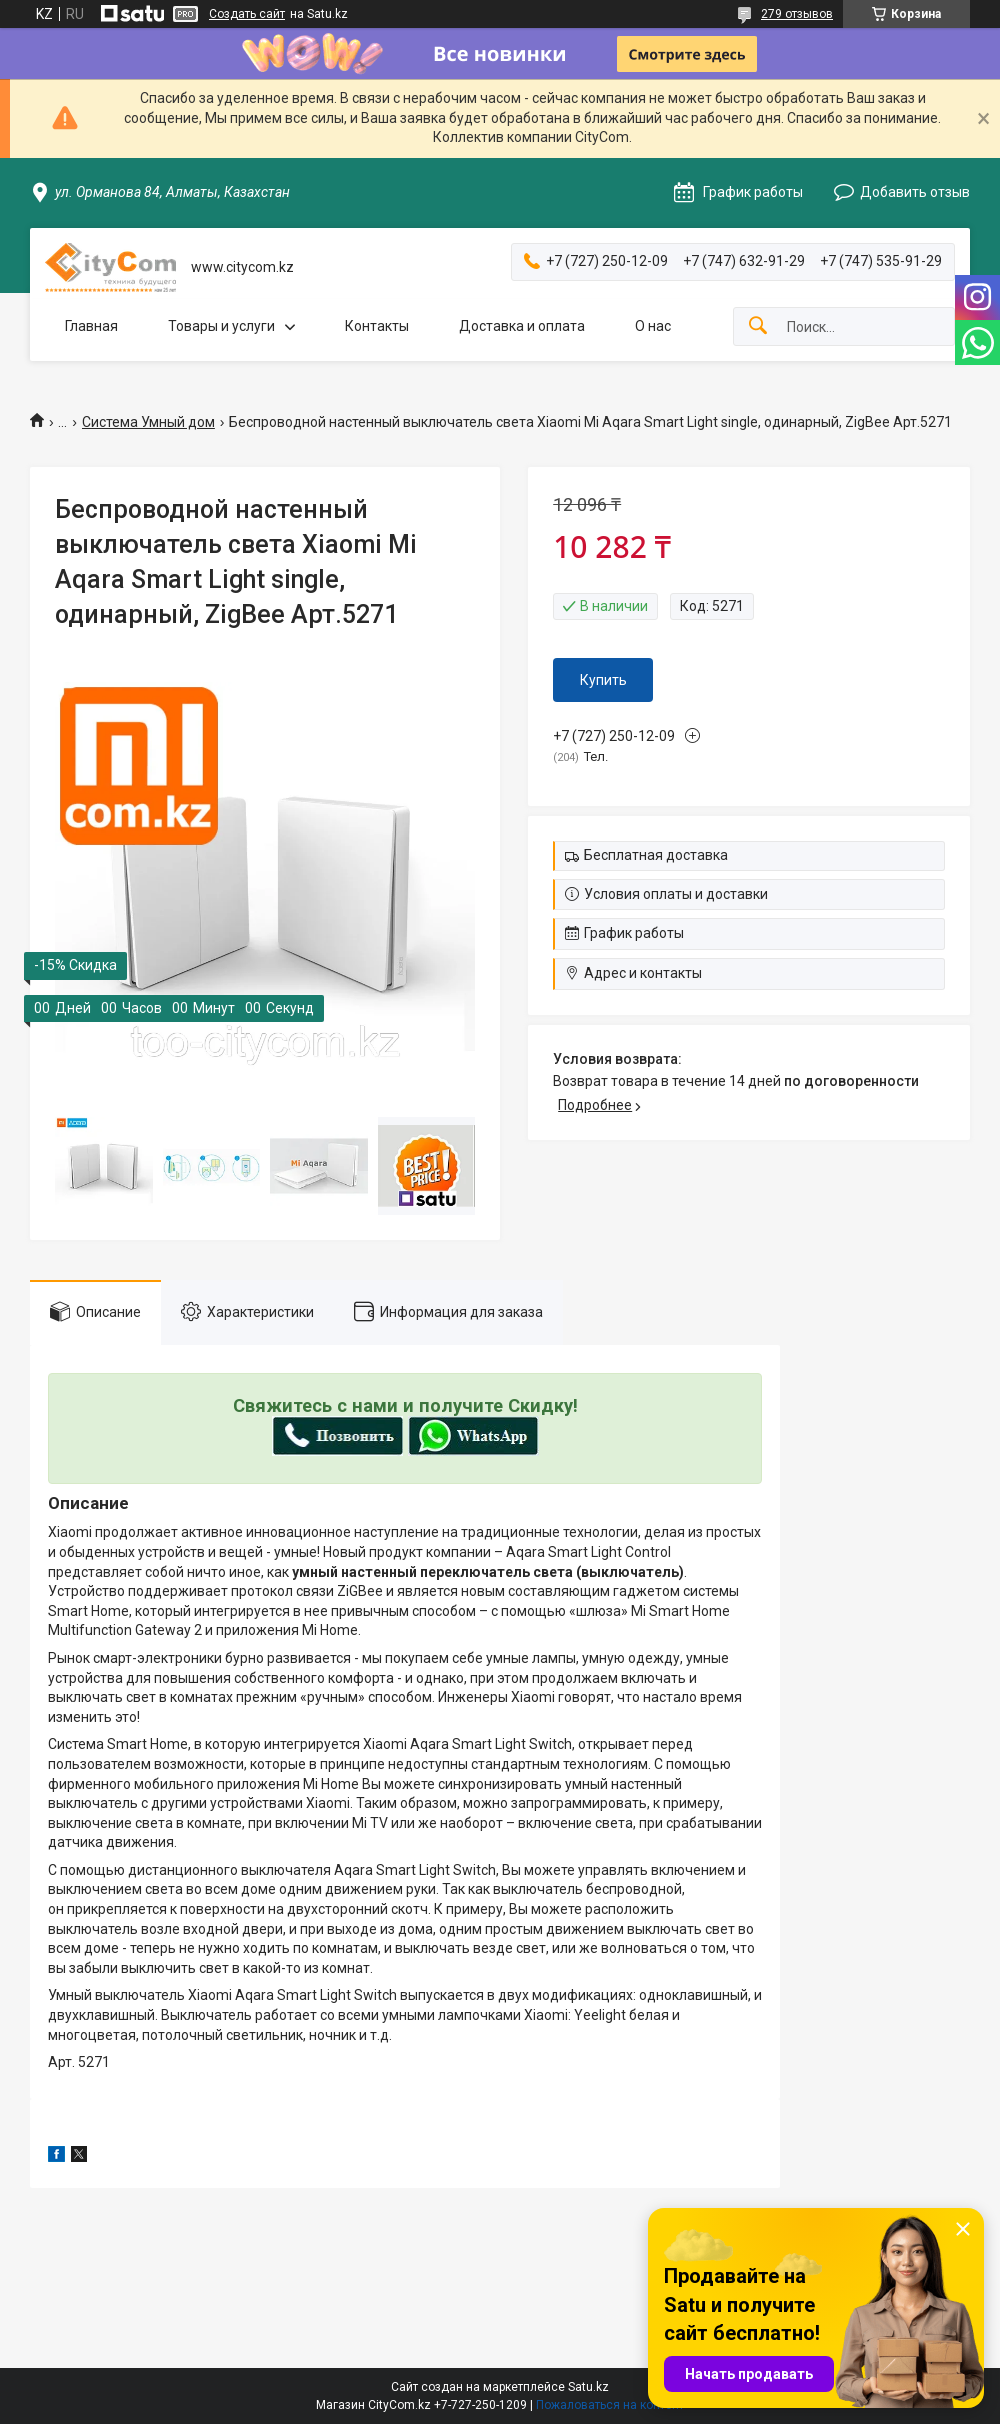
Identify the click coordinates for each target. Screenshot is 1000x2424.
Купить (603, 680)
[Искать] (758, 326)
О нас (653, 326)
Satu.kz (588, 2387)
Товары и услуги (221, 326)
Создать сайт (247, 14)
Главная (91, 326)
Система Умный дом (148, 422)
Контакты (377, 326)
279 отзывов (797, 14)
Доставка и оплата (522, 326)
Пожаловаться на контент (610, 2405)
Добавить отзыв (915, 192)
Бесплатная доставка (656, 855)
